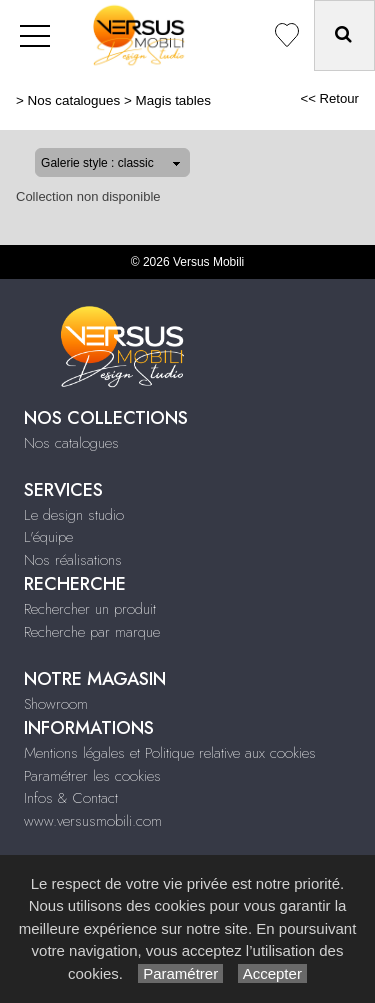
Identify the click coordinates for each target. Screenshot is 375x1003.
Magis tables (173, 100)
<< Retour (329, 98)
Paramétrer (180, 973)
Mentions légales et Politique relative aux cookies (170, 753)
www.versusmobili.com (93, 821)
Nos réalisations (73, 560)
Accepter (272, 973)
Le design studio (74, 515)
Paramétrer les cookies (92, 776)
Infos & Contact (71, 798)
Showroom (56, 704)
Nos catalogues (74, 100)
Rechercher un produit (90, 609)
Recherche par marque (92, 632)
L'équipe (48, 537)
